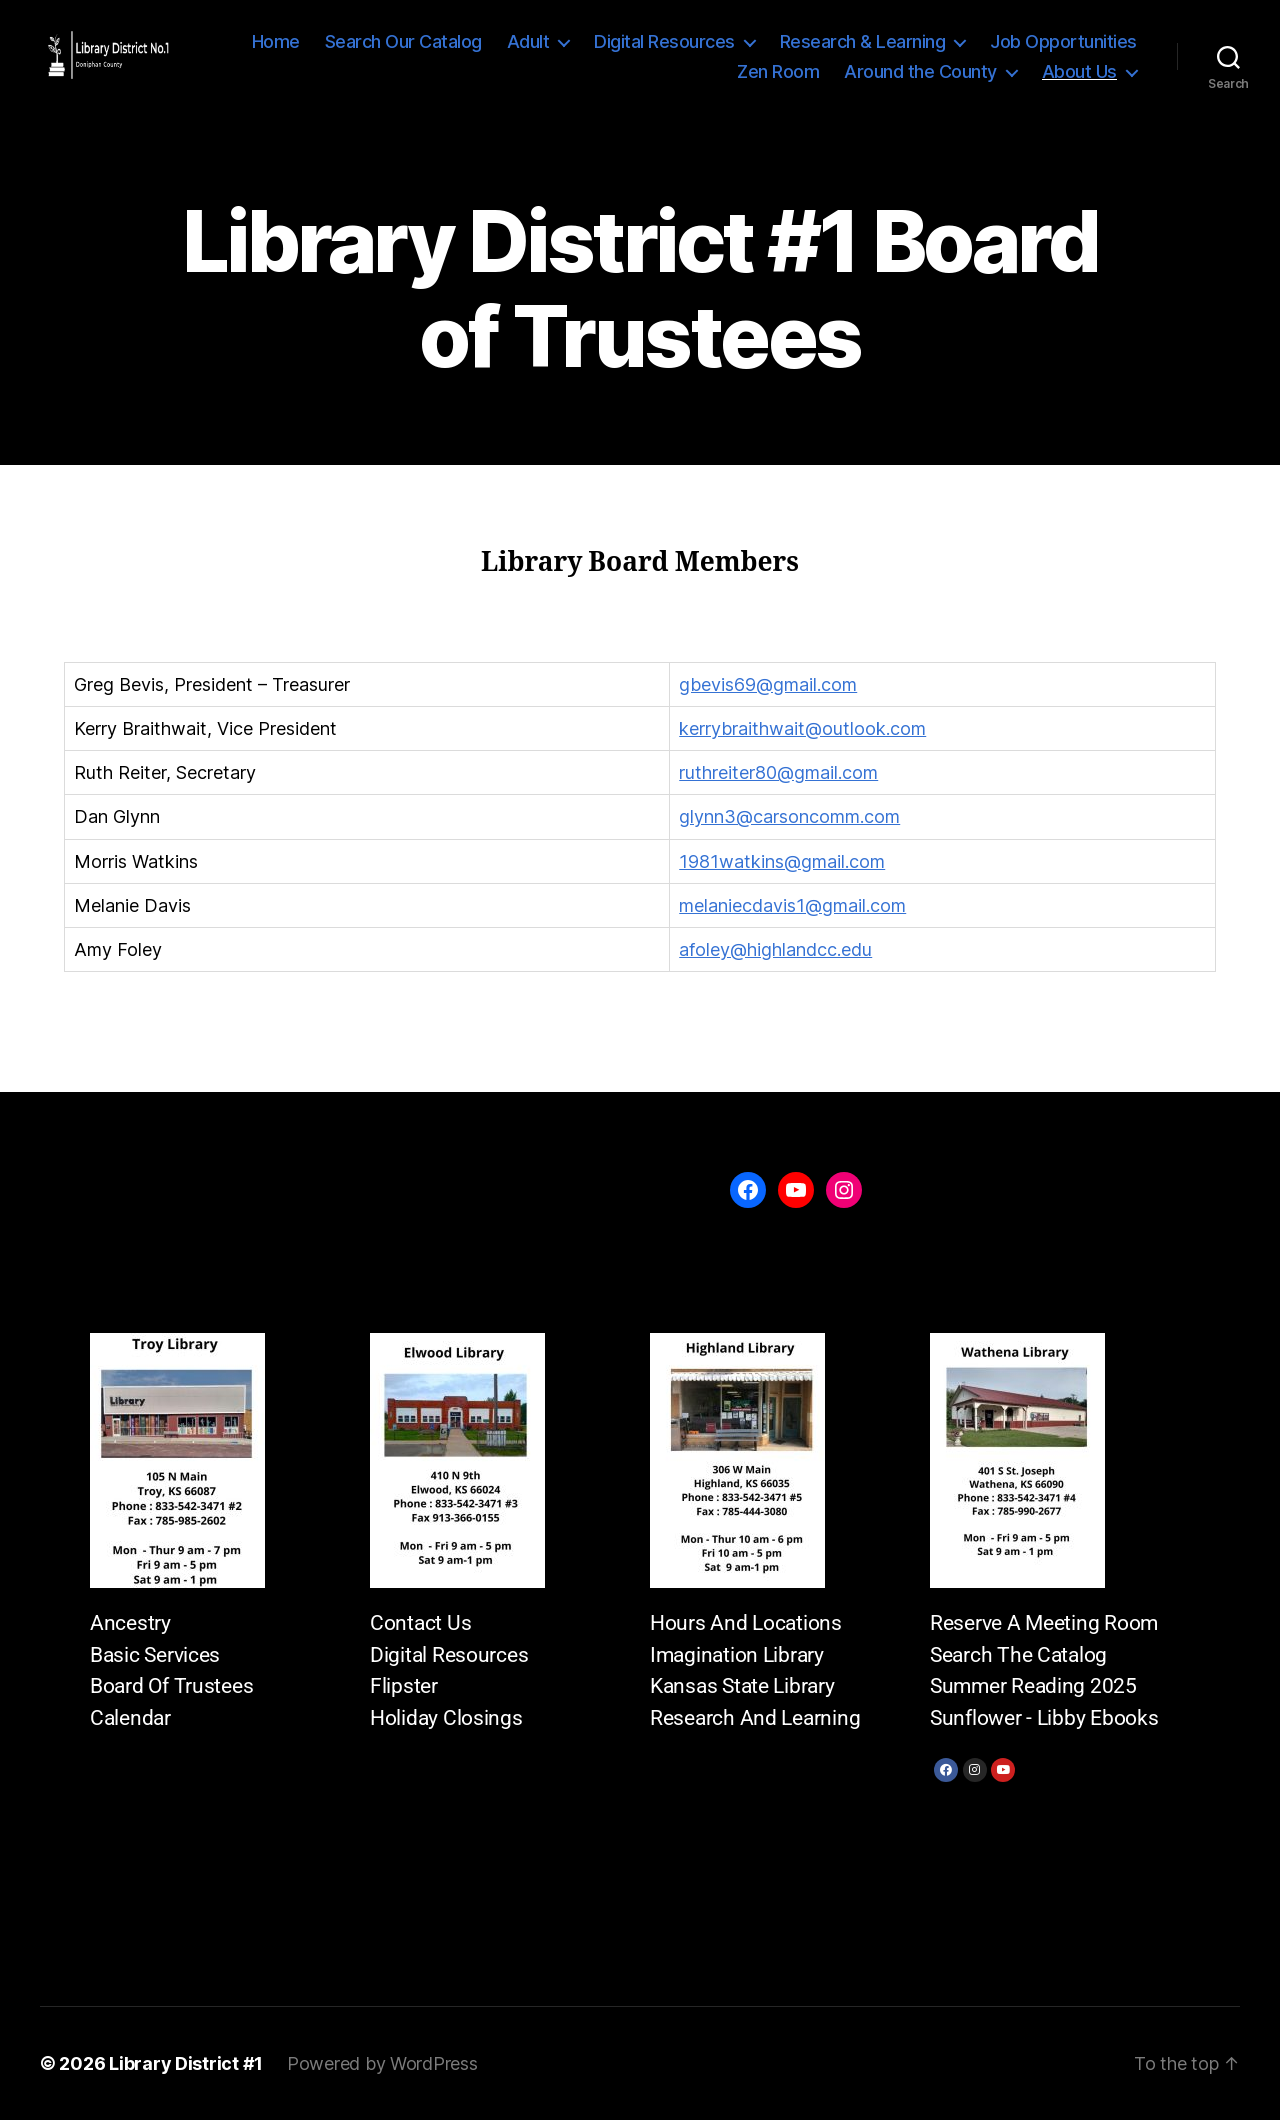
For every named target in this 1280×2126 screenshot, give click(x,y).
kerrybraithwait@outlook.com (802, 734)
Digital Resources (664, 44)
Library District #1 (186, 2069)
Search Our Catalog (403, 44)
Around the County (920, 74)
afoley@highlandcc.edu (775, 955)
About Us (1079, 74)
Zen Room (778, 74)
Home (276, 44)
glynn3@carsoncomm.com (789, 823)
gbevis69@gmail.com (768, 690)
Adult (528, 44)
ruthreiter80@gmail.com (778, 778)
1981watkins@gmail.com (782, 867)
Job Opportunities (1063, 44)
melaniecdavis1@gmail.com (792, 911)
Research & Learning (863, 44)
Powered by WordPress (382, 2069)
